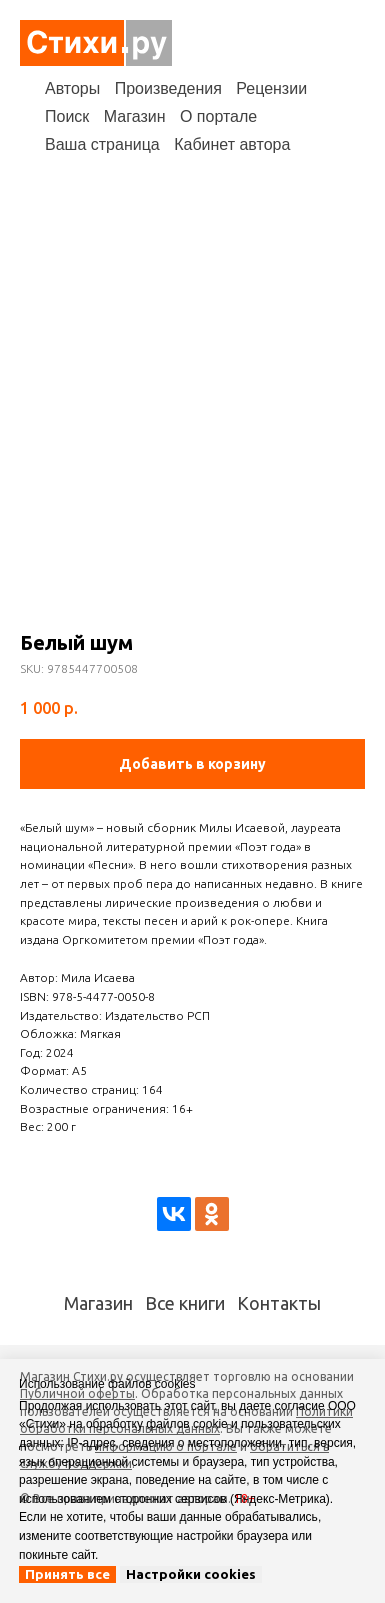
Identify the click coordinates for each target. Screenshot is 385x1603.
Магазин (135, 116)
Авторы (72, 88)
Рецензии (271, 88)
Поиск (67, 116)
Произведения (168, 88)
